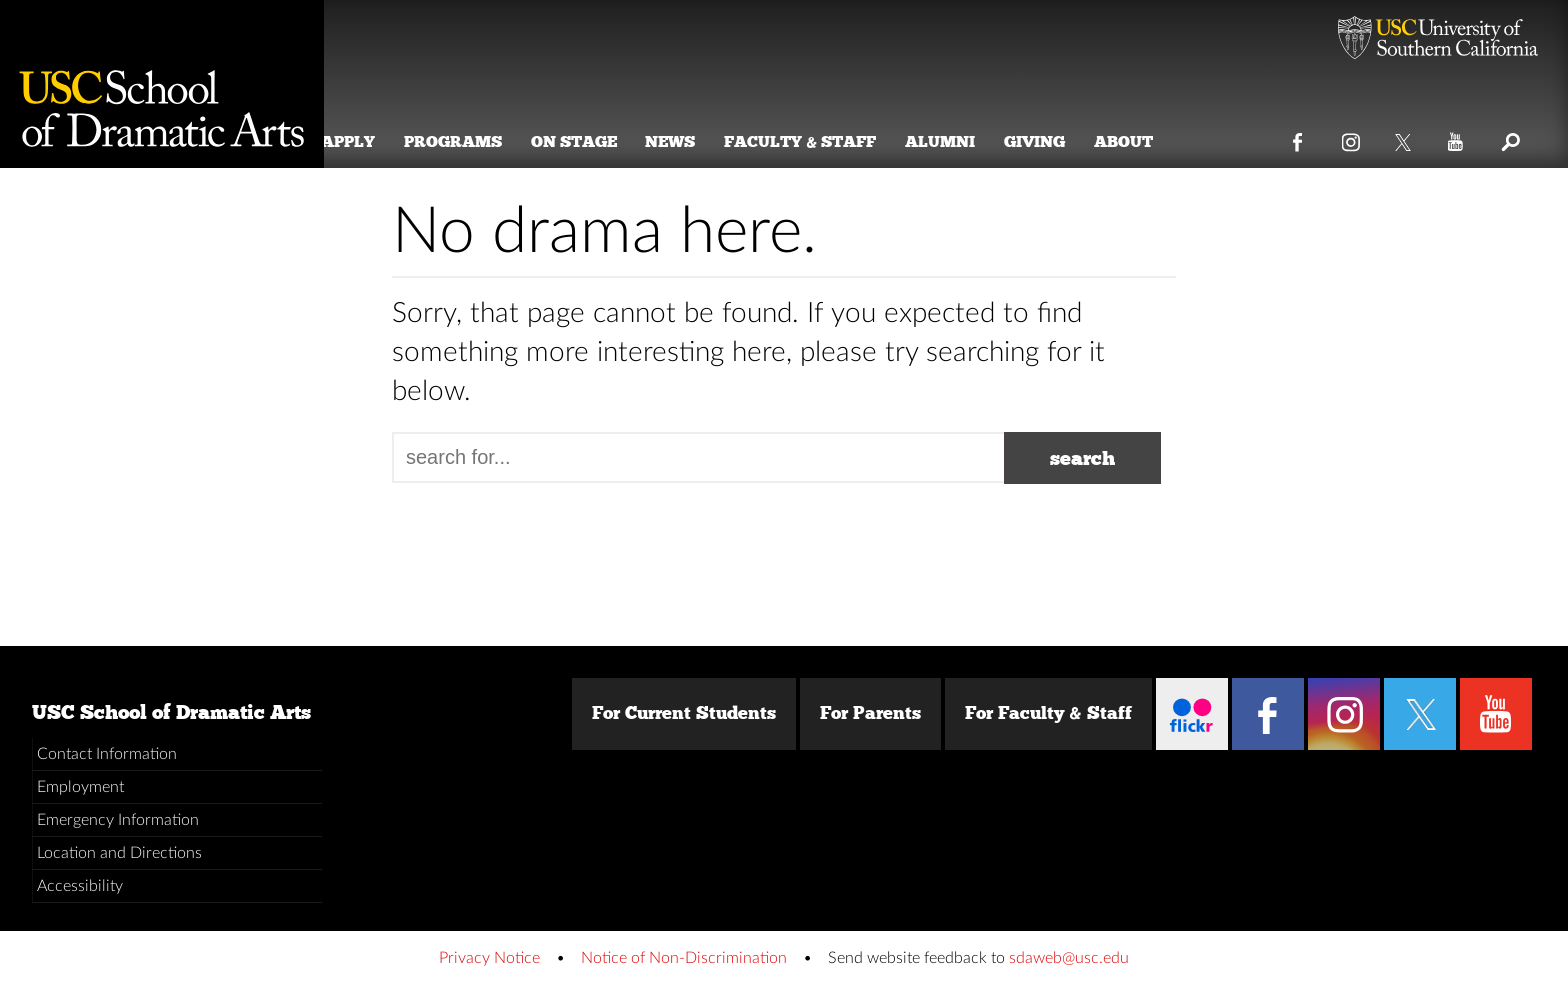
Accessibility (80, 886)
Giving (1059, 141)
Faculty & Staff (826, 141)
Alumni (965, 141)
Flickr (1192, 714)
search (1082, 458)
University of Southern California (1438, 40)
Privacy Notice (489, 958)
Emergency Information (118, 820)
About (1148, 141)
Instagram (1351, 138)
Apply (373, 141)
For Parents (870, 713)
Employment (80, 787)
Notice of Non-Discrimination (684, 958)
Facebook (1298, 138)
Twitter (1404, 138)
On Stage (599, 141)
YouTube (1456, 138)
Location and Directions (119, 853)
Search (1509, 138)
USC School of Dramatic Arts (171, 712)
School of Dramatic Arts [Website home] (162, 84)
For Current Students (684, 713)
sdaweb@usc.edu (1069, 958)
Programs (478, 141)
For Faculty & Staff (1048, 713)
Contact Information (107, 754)
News (696, 141)
